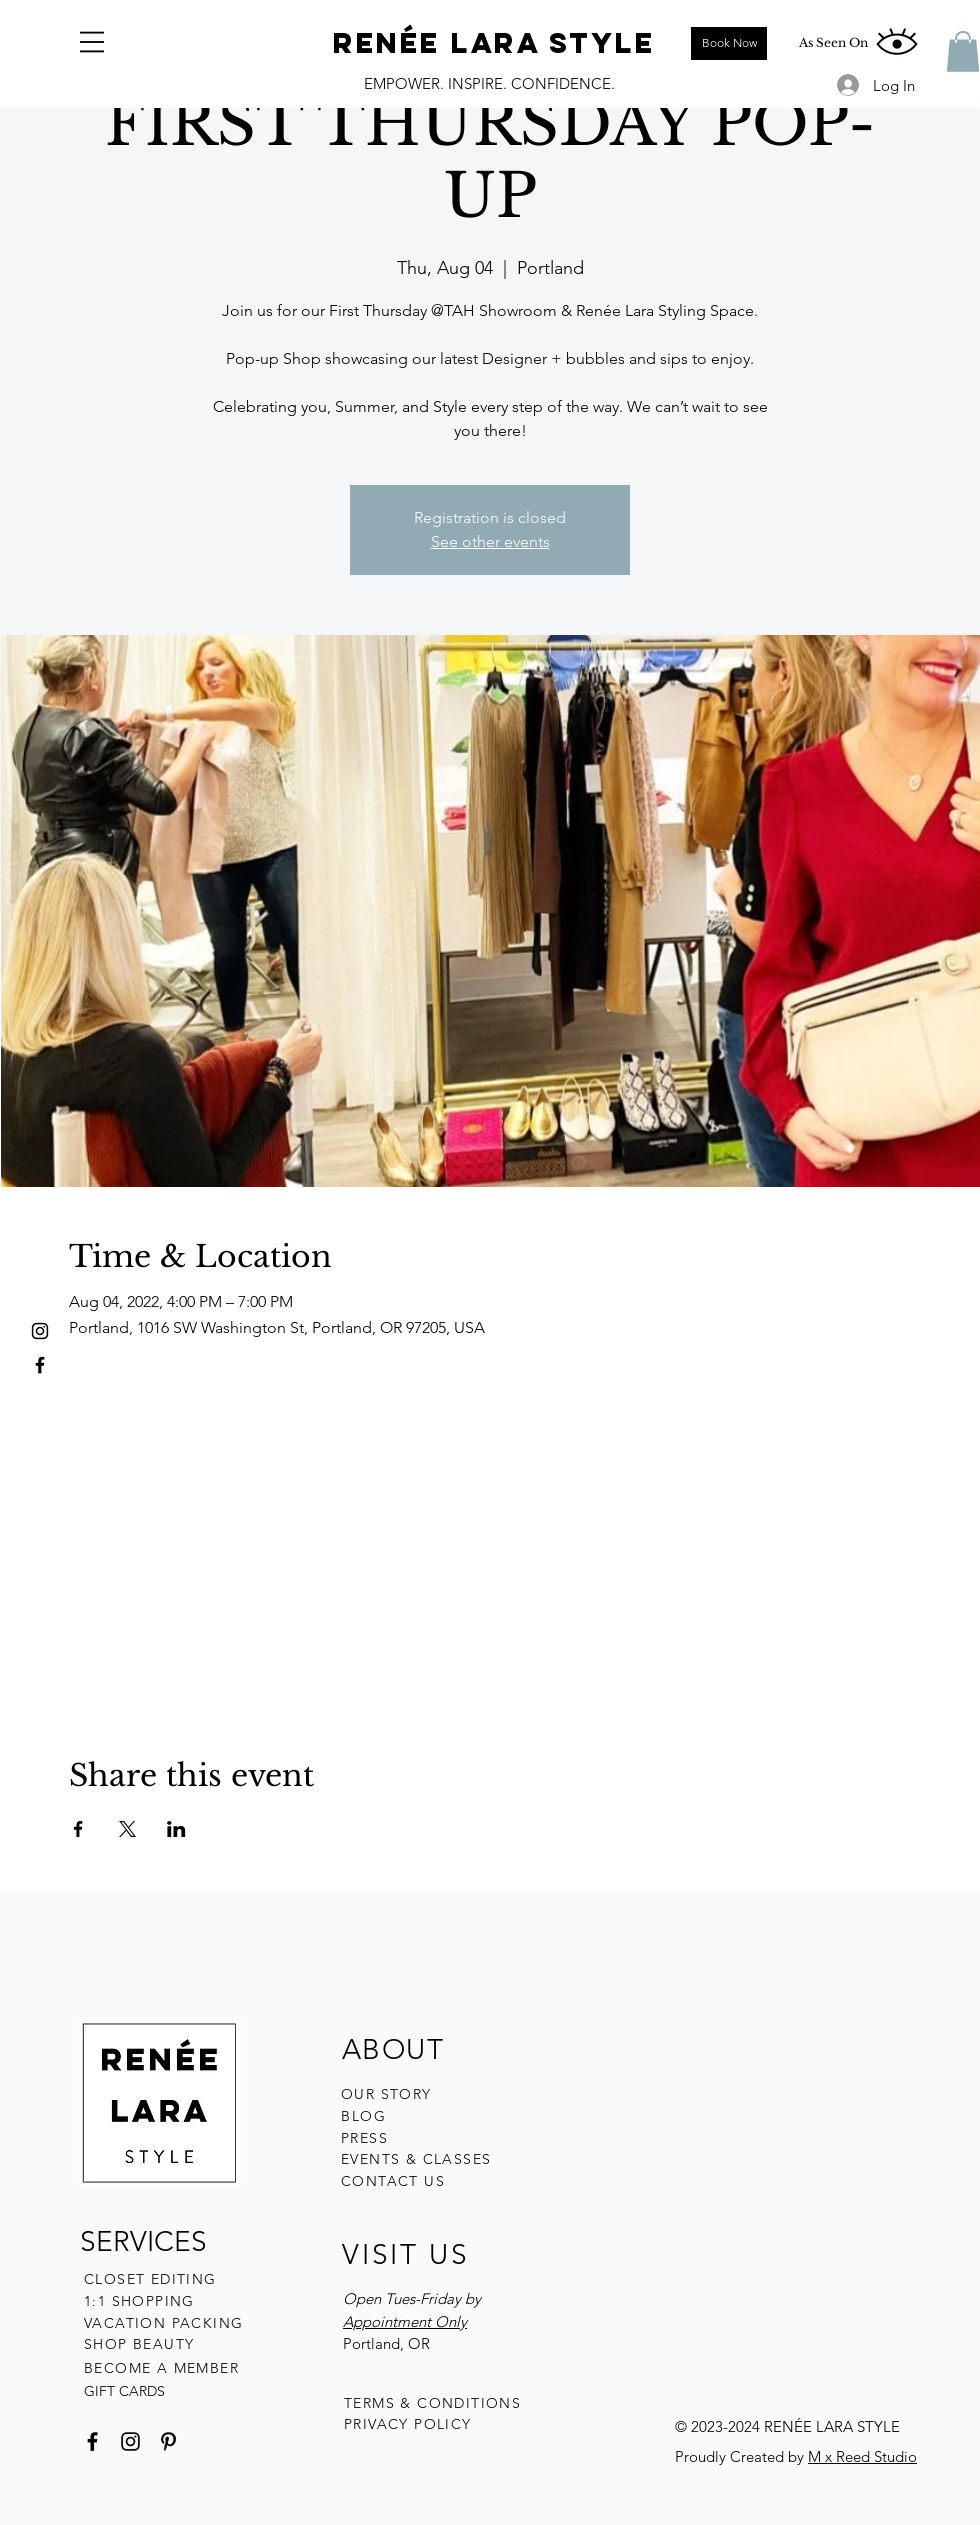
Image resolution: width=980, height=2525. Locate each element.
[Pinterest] (168, 2441)
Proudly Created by (741, 2456)
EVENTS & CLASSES (416, 2159)
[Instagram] (130, 2441)
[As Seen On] (833, 43)
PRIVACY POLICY (410, 2424)
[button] (92, 42)
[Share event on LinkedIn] (176, 1829)
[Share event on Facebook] (78, 1829)
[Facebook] (92, 2441)
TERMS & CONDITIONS (432, 2403)
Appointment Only (405, 2321)
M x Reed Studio (862, 2456)
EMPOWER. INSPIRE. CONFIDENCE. (489, 83)
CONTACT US (393, 2181)
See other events (490, 541)
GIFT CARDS (124, 2391)
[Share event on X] (127, 1829)
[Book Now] (729, 43)
